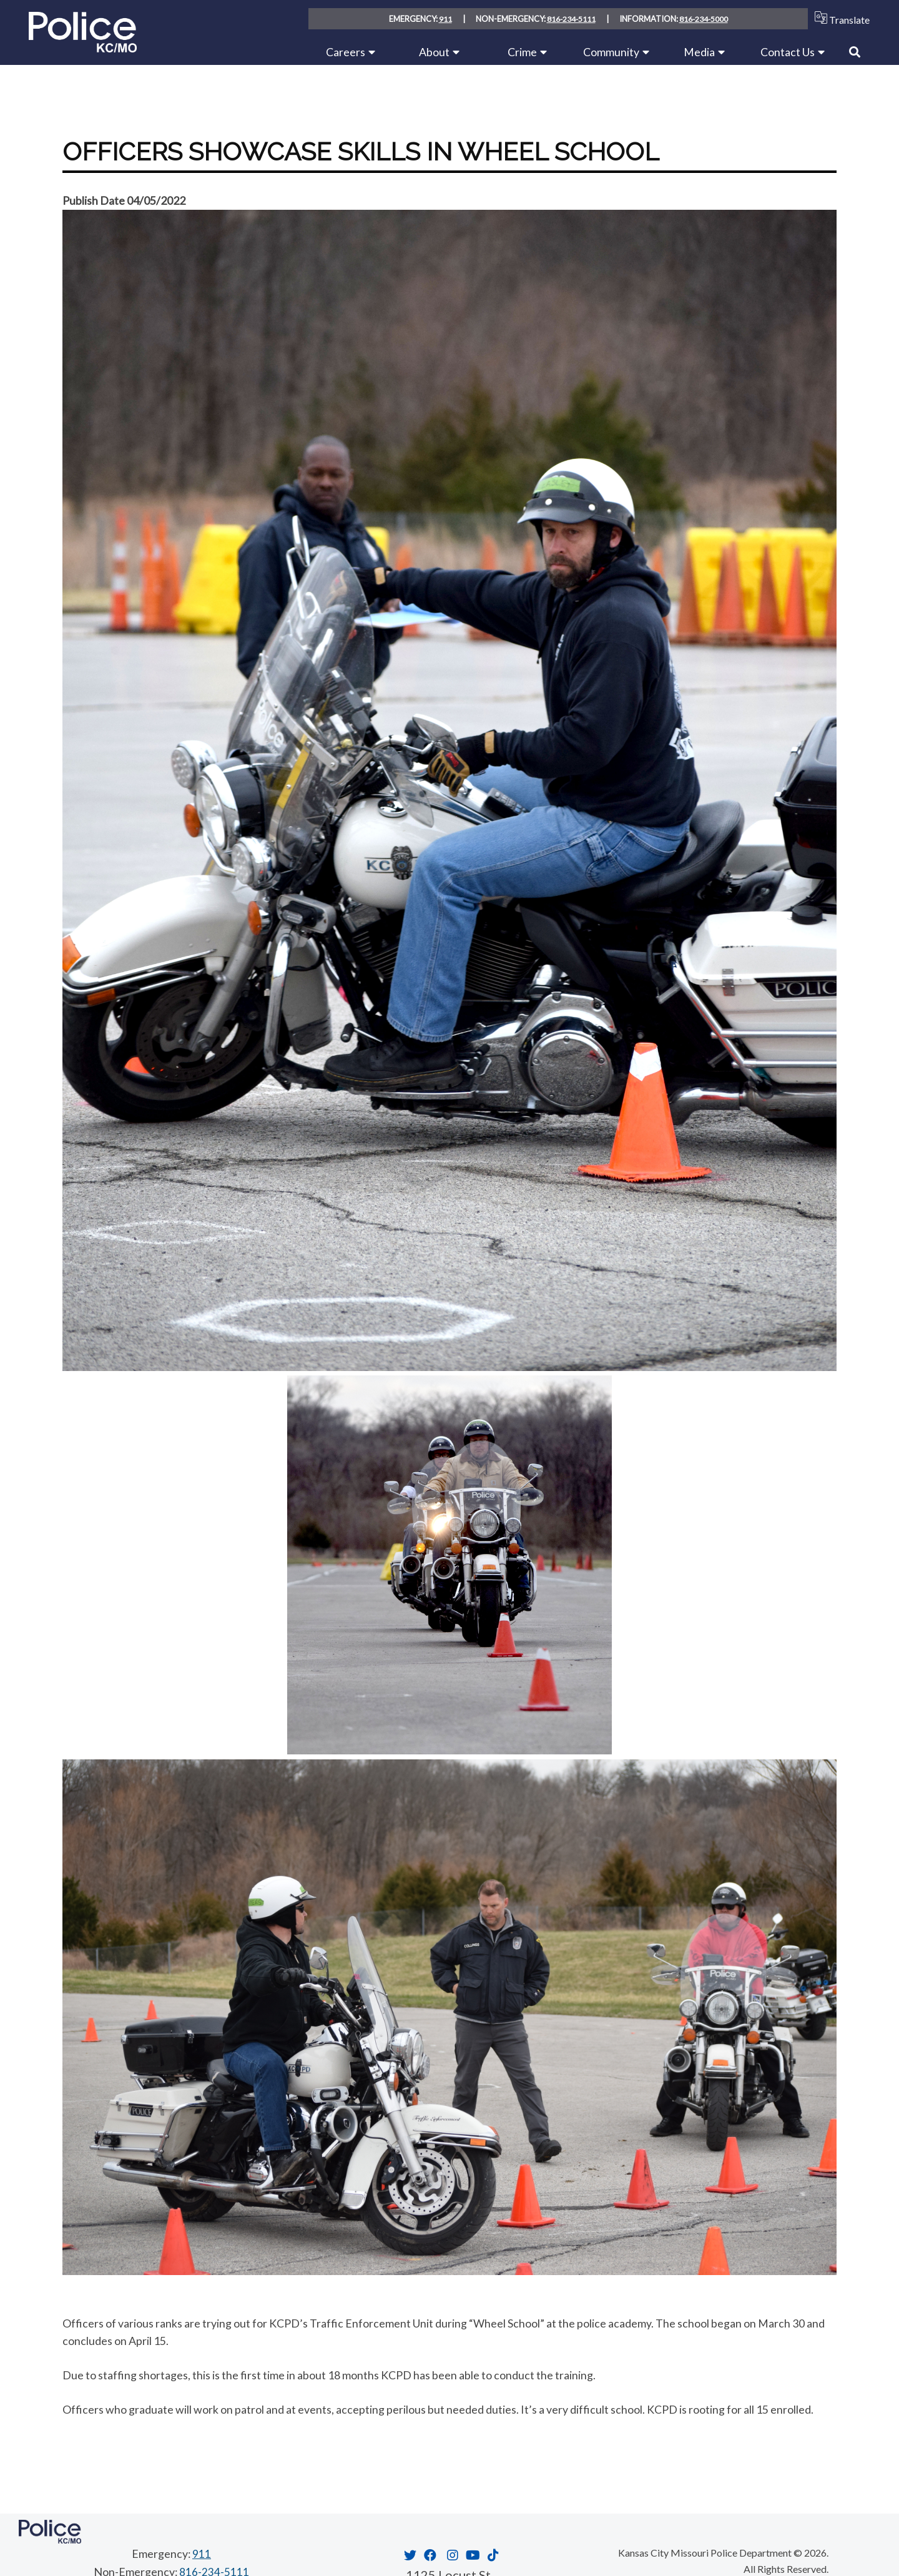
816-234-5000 (704, 19)
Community (611, 52)
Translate (839, 18)
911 (444, 19)
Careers (345, 52)
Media (699, 52)
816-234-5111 (571, 19)
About (434, 52)
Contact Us (787, 52)
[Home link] (83, 48)
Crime (522, 52)
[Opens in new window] (408, 2554)
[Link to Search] (854, 52)
